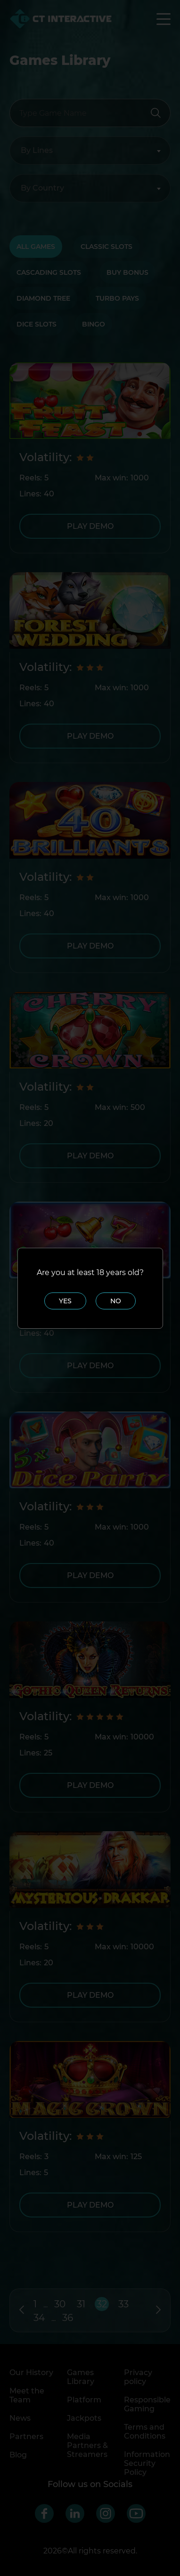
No (115, 1301)
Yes (65, 1301)
